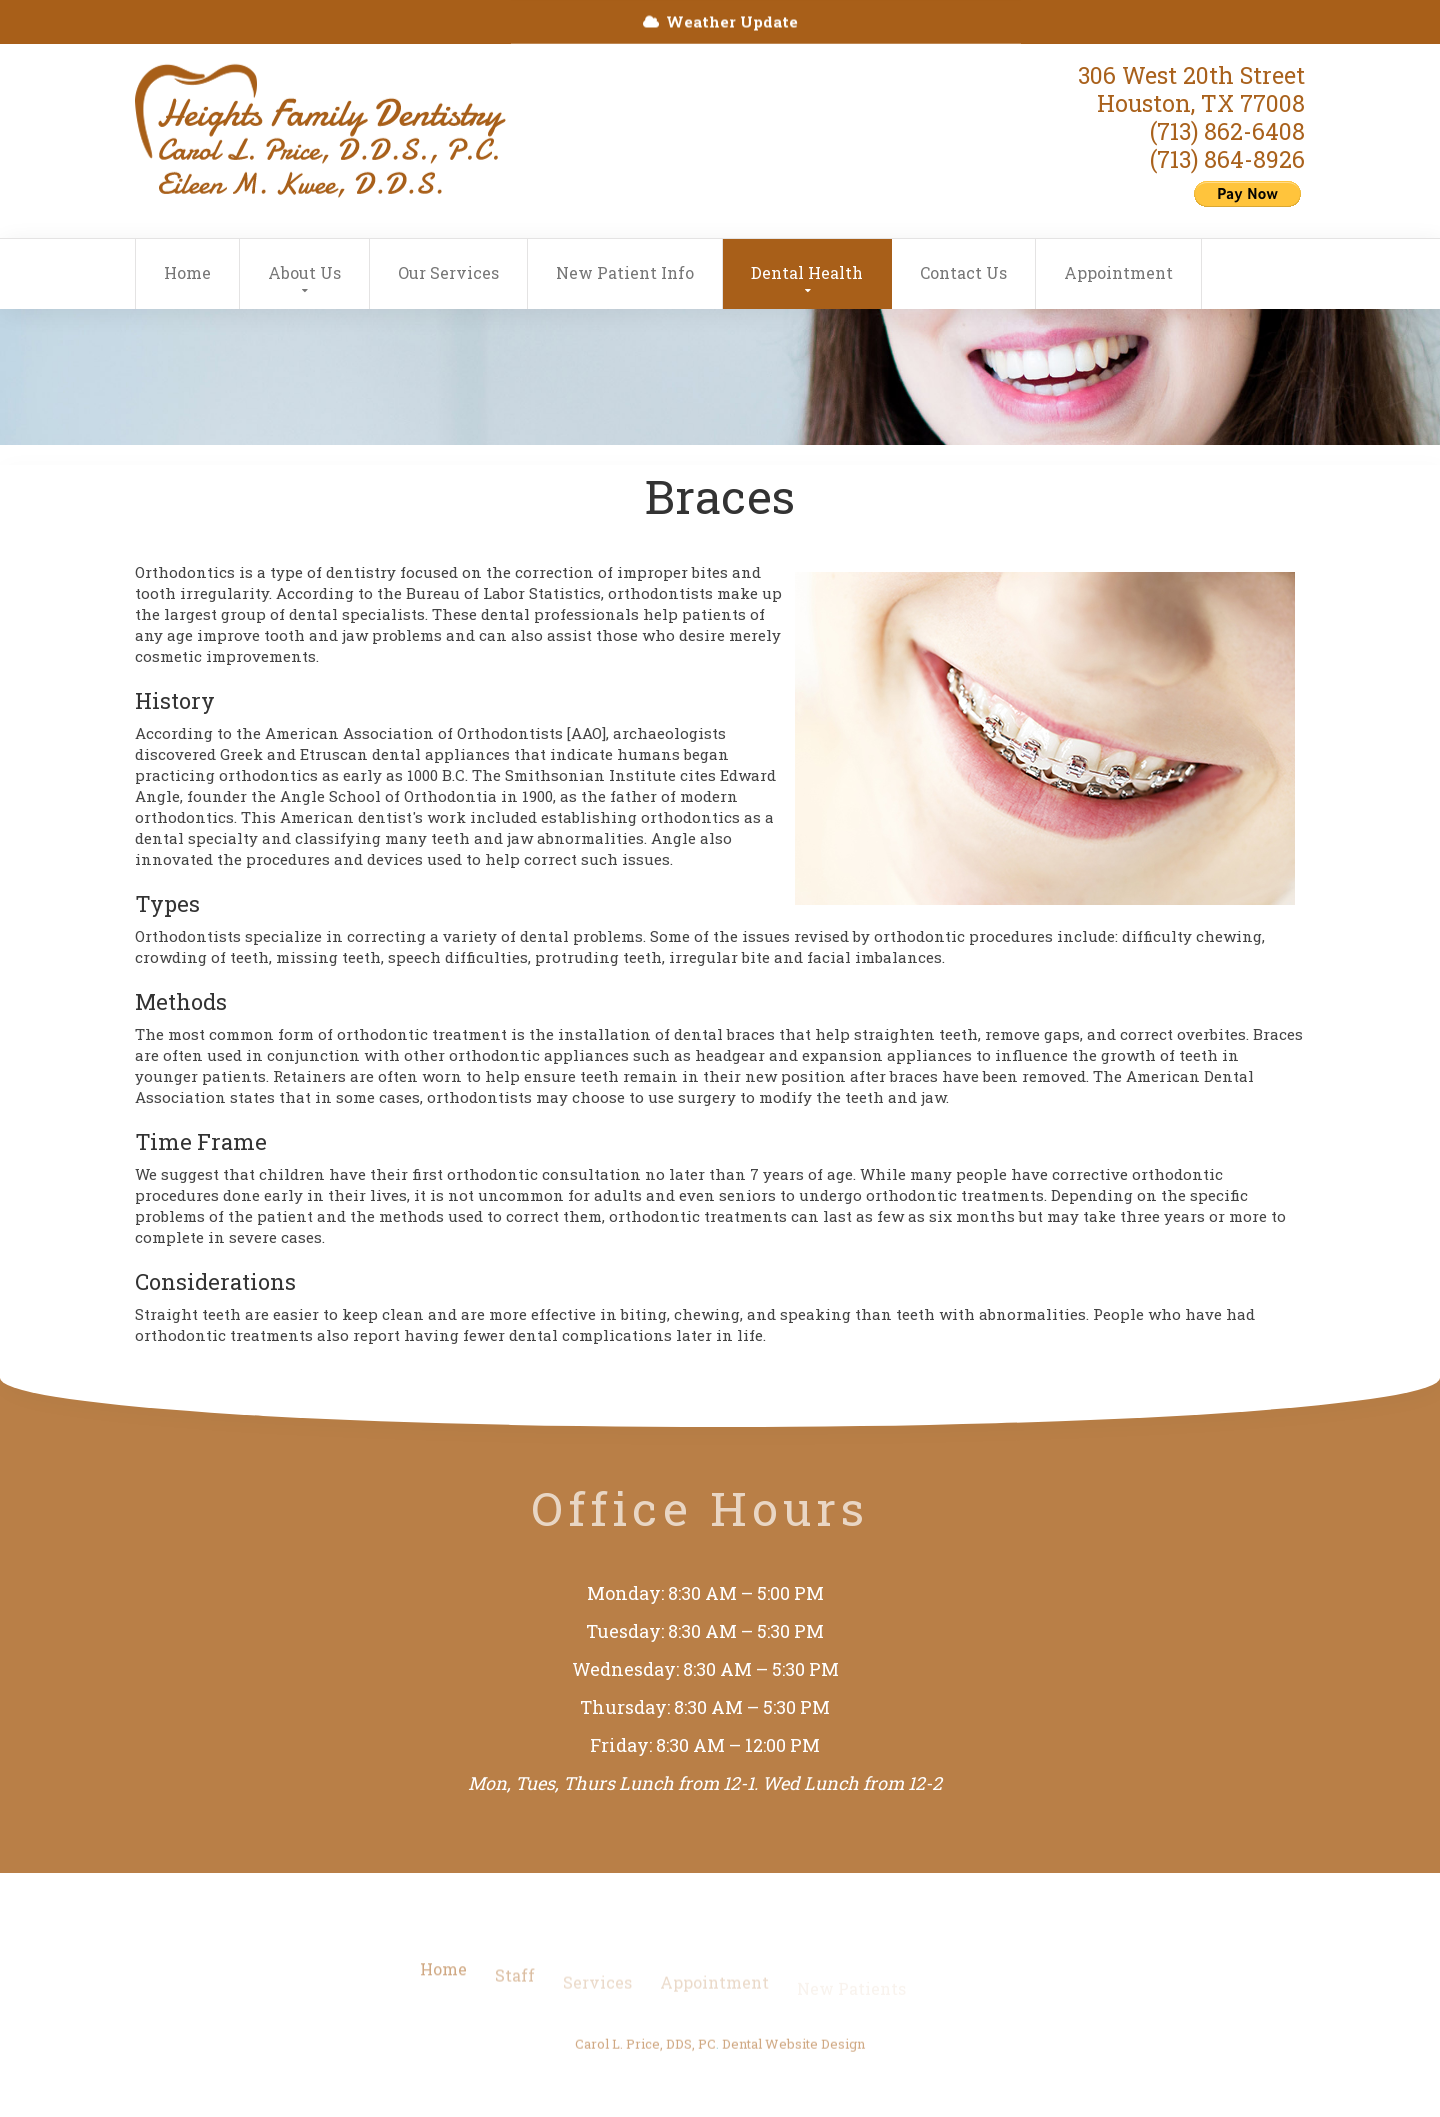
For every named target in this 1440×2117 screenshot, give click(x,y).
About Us (304, 272)
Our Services (448, 272)
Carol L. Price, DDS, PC (645, 2053)
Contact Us (963, 272)
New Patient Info (625, 272)
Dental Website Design (793, 2053)
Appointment (1118, 272)
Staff (515, 1989)
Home (187, 272)
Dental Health (807, 272)
